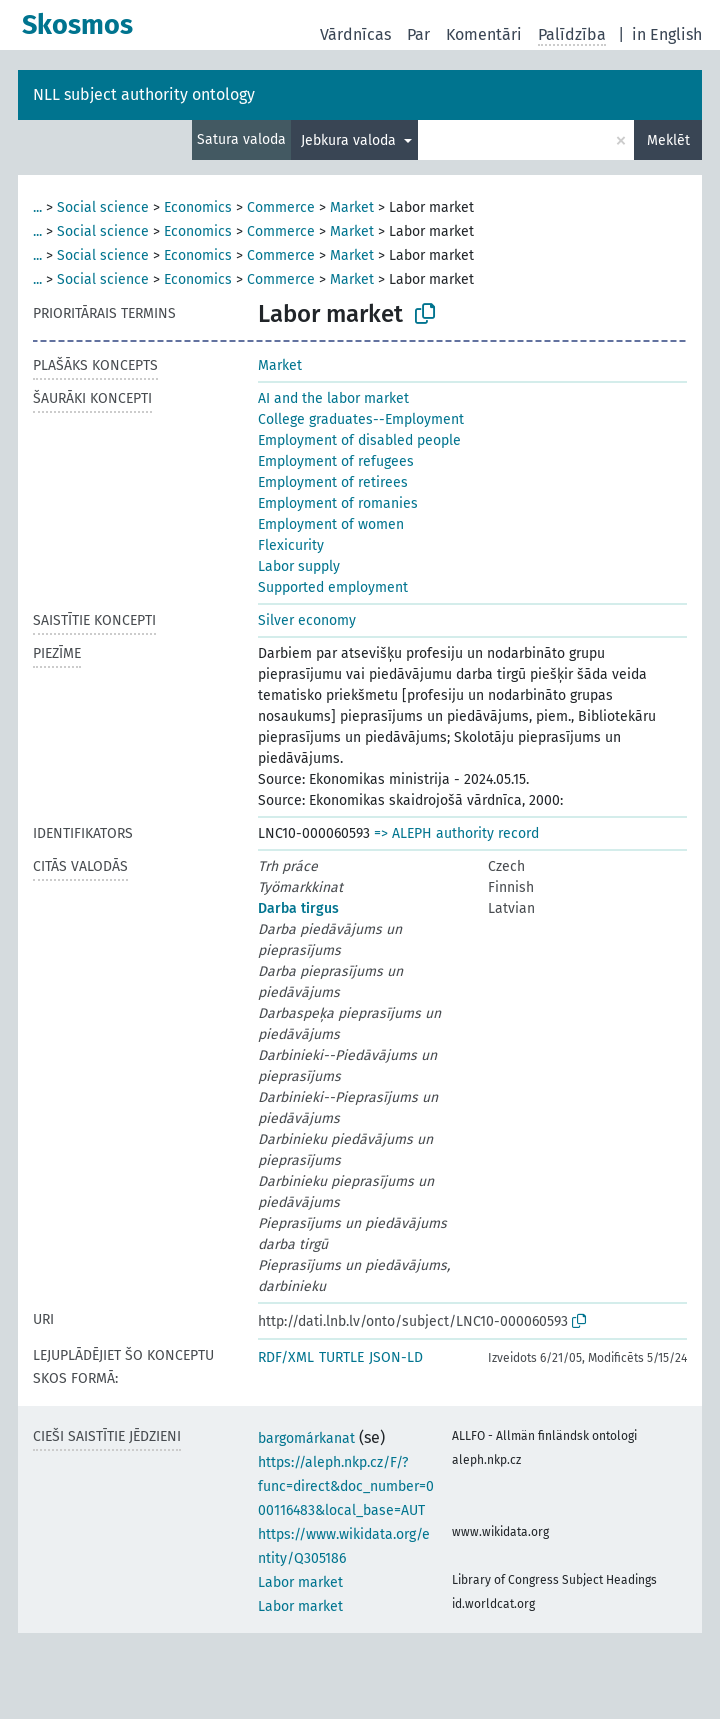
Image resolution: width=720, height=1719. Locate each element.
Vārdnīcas (355, 34)
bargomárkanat (306, 1438)
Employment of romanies (338, 503)
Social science (103, 207)
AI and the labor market (333, 398)
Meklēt (668, 140)
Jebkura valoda (350, 140)
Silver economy (307, 620)
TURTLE (341, 1357)
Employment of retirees (333, 482)
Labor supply (299, 566)
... (37, 207)
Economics (198, 207)
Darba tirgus (298, 908)
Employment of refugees (336, 461)
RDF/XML (286, 1357)
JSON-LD (396, 1357)
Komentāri (484, 34)
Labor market (300, 1582)
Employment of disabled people (359, 440)
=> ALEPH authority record (456, 833)
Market (352, 207)
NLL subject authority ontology (144, 94)
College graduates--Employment (361, 419)
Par (418, 34)
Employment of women (331, 524)
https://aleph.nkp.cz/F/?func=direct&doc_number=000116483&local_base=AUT (346, 1486)
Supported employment (333, 587)
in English (667, 34)
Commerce (281, 207)
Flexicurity (291, 545)
